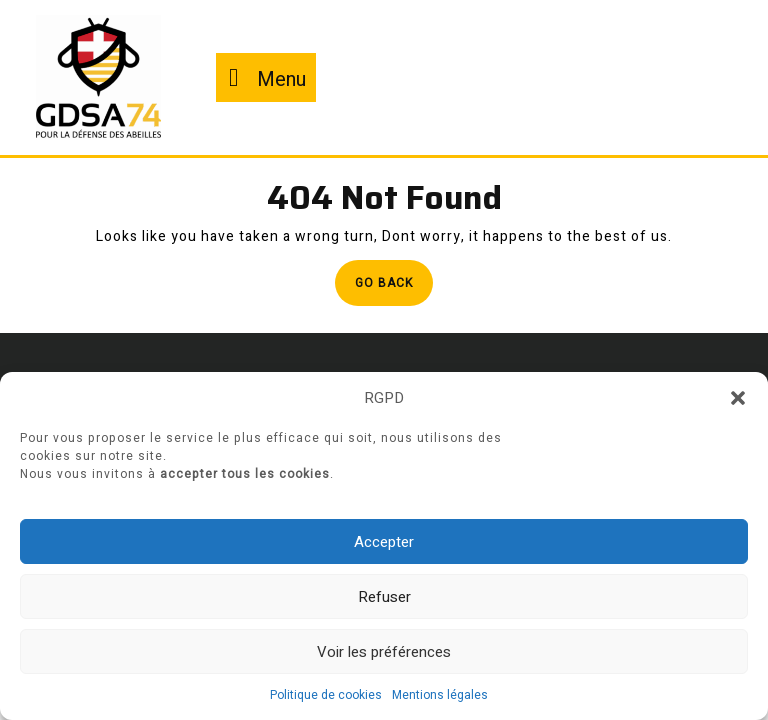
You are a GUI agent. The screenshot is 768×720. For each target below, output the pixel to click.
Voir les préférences (384, 652)
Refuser (384, 597)
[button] (738, 398)
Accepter (384, 542)
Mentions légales (440, 695)
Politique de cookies (326, 695)
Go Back (394, 288)
